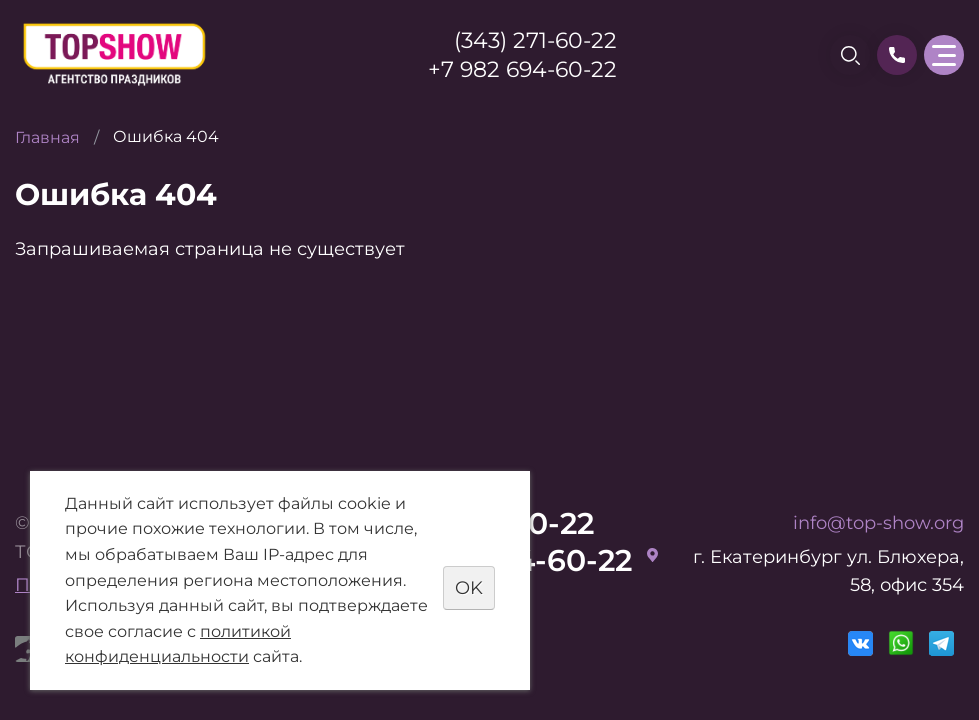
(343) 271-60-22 (535, 40)
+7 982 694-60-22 (522, 69)
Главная (47, 137)
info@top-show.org (878, 523)
